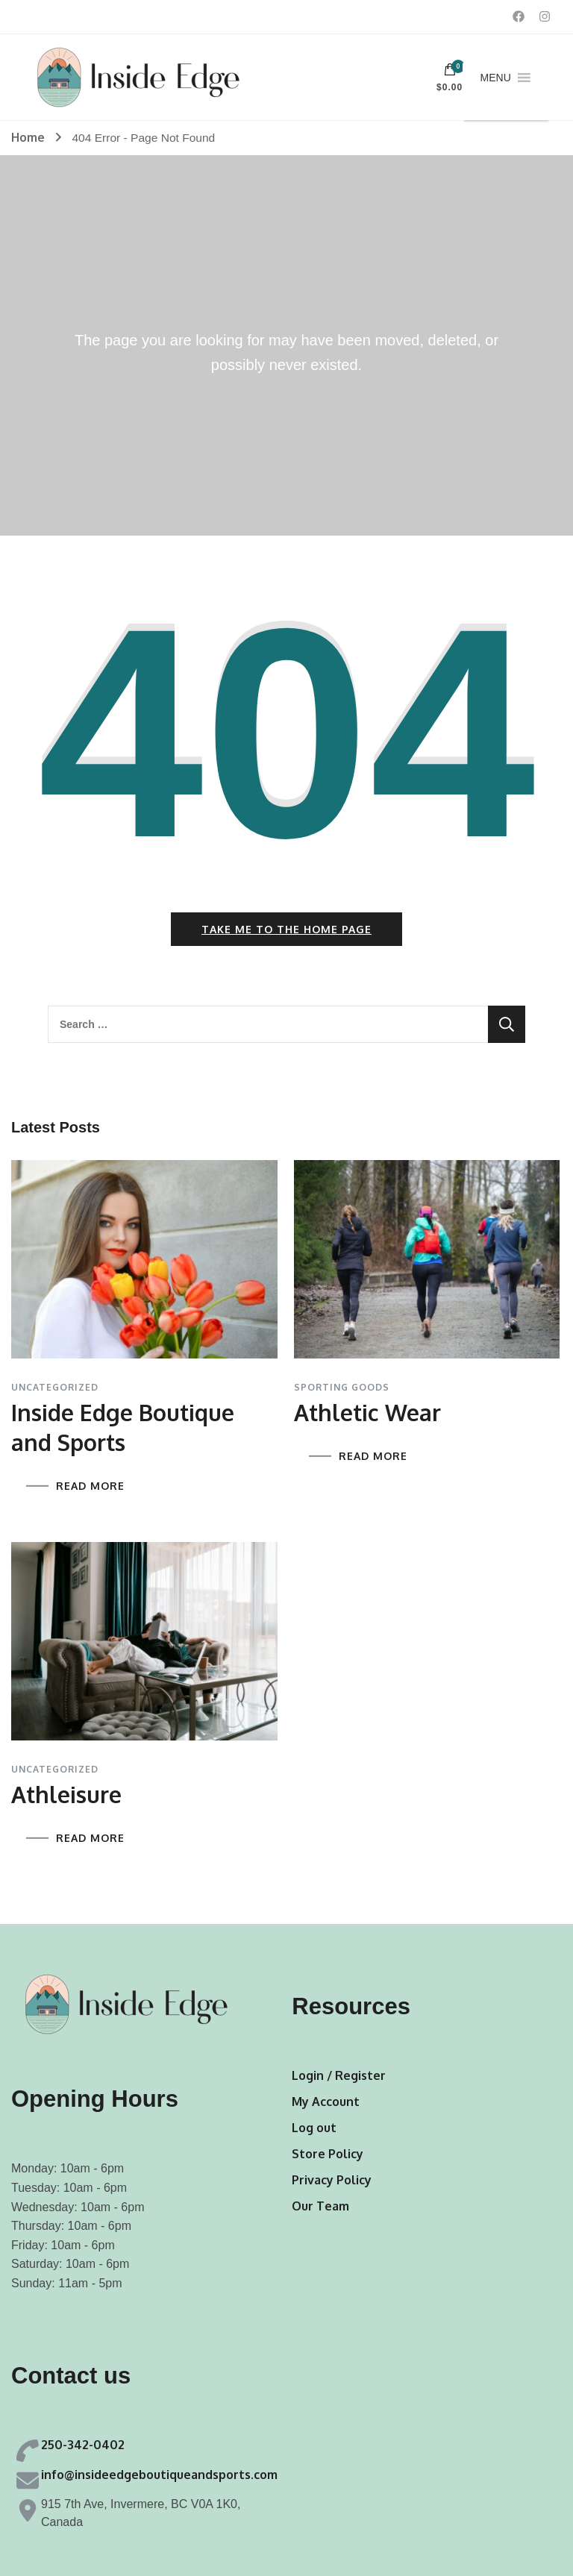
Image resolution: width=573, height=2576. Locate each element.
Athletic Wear (367, 1412)
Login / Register (339, 2075)
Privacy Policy (332, 2179)
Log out (314, 2127)
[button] (495, 78)
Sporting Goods (341, 1387)
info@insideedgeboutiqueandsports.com (159, 2474)
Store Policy (327, 2153)
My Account (326, 2101)
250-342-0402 (83, 2444)
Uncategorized (54, 1387)
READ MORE (90, 1486)
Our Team (320, 2206)
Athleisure (66, 1794)
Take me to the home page (286, 929)
